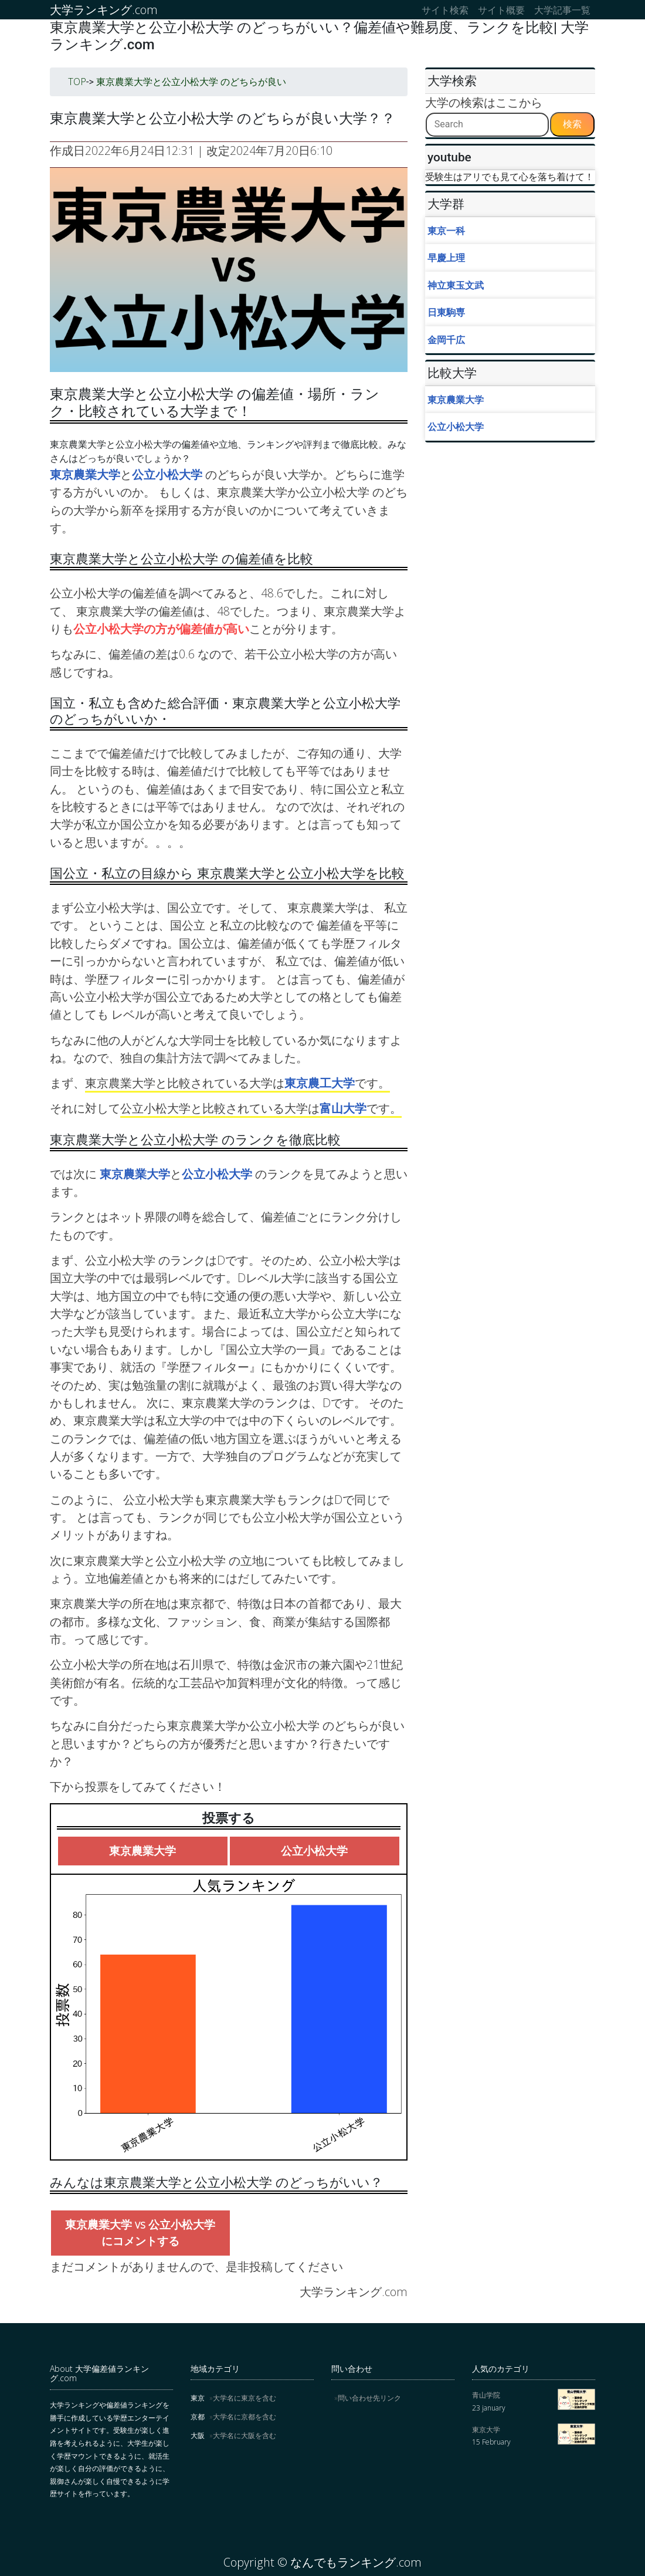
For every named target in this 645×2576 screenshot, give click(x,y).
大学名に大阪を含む (244, 2435)
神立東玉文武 (455, 285)
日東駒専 (446, 312)
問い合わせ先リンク (369, 2398)
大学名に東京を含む (244, 2398)
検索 (572, 124)
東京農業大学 (85, 474)
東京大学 (486, 2430)
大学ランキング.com (104, 10)
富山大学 (343, 1108)
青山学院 (486, 2395)
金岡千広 (446, 339)
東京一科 (446, 230)
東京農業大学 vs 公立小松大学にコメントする (140, 2232)
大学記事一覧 (562, 10)
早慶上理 (446, 257)
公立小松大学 (168, 474)
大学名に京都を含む (244, 2417)
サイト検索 (445, 10)
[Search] (487, 125)
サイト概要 (501, 10)
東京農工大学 (319, 1083)
